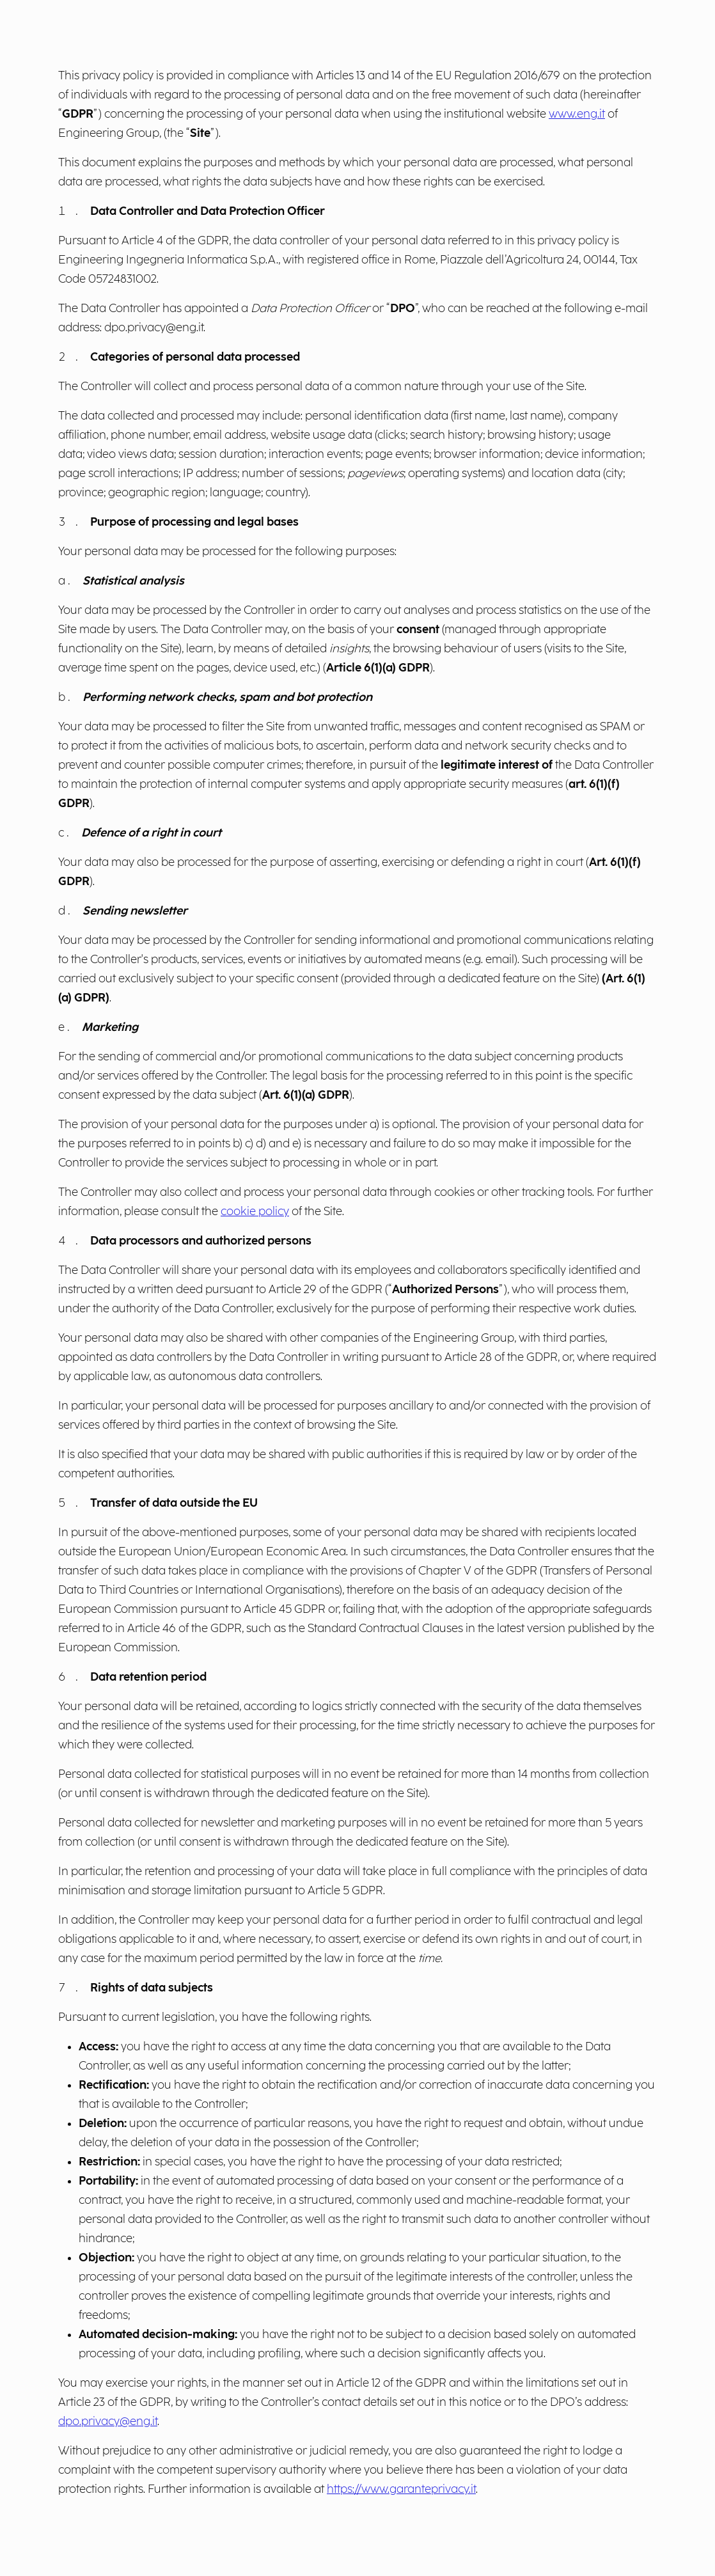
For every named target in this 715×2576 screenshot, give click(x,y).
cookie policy (255, 1211)
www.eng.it (577, 114)
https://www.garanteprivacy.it (401, 2489)
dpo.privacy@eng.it (107, 2421)
